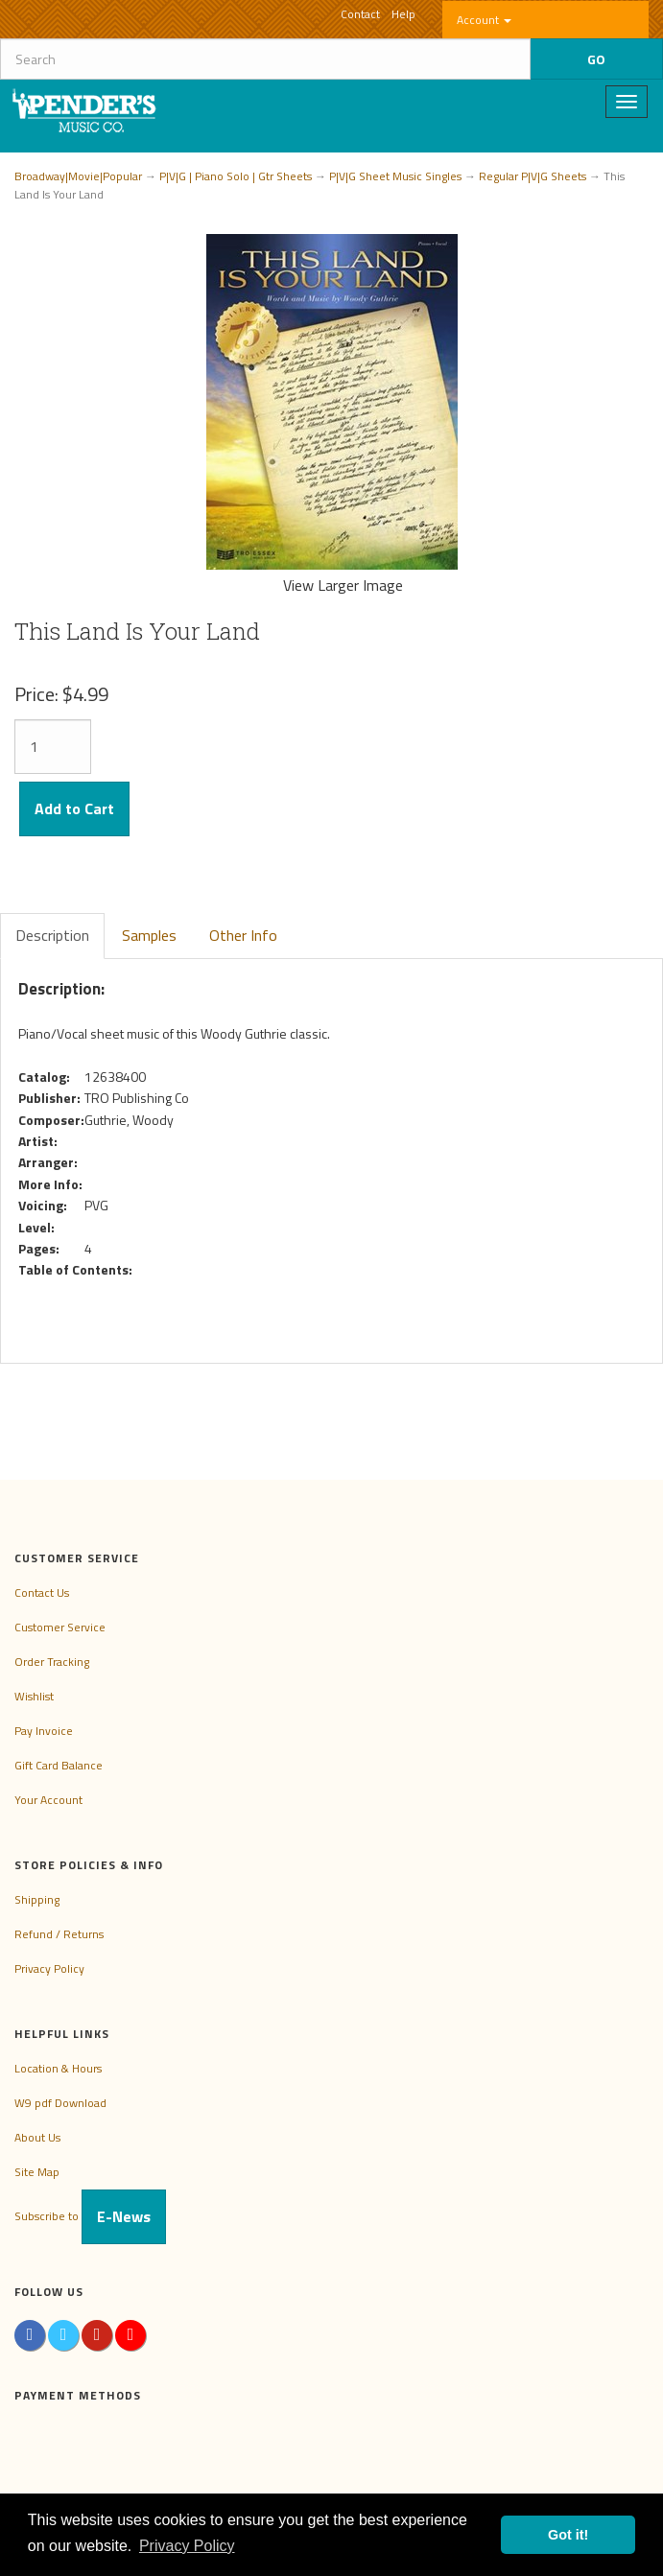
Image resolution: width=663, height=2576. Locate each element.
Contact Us (41, 1592)
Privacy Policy (49, 1968)
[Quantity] (52, 746)
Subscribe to (90, 2216)
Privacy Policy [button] (187, 2546)
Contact (360, 14)
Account (484, 20)
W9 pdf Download (60, 2103)
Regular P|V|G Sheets (532, 176)
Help (403, 14)
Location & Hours (58, 2068)
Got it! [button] (568, 2534)
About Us (37, 2137)
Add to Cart (74, 808)
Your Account (48, 1800)
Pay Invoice (43, 1730)
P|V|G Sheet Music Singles (395, 176)
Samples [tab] (149, 935)
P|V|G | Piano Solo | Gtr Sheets (235, 176)
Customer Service (60, 1627)
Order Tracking (51, 1661)
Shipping (36, 1899)
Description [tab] (52, 935)
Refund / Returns (59, 1934)
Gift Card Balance (58, 1765)
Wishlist (34, 1696)
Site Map (36, 2172)
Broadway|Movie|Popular (78, 176)
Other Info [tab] (243, 935)
